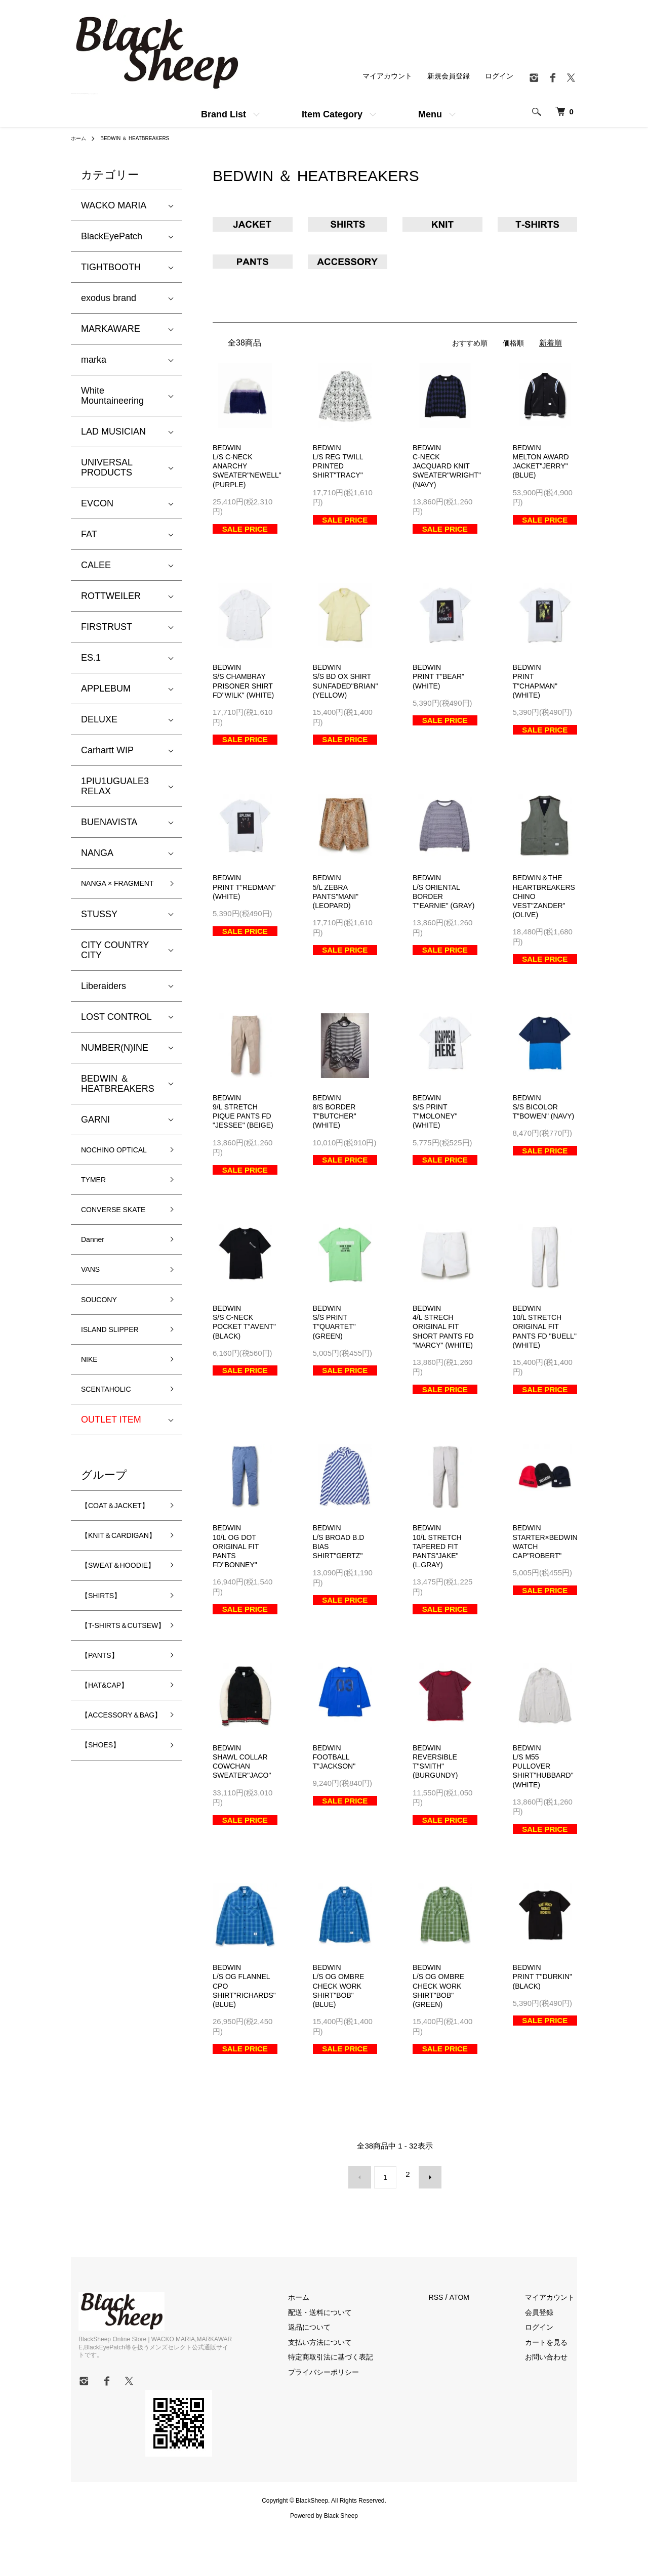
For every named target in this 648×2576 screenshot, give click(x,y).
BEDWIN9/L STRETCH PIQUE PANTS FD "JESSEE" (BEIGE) (244, 1137)
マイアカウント (380, 76)
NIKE (91, 1417)
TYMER (97, 1210)
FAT (89, 534)
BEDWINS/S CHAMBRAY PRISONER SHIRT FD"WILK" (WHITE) (245, 691)
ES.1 (91, 658)
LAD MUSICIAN (113, 431)
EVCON (97, 503)
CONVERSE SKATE (106, 1248)
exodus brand (108, 298)
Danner (96, 1286)
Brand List (223, 114)
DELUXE (99, 719)
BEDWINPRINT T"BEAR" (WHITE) (440, 681)
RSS (451, 2345)
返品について (329, 2375)
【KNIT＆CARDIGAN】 (109, 1618)
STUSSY (99, 928)
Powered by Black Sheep (324, 2556)
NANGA (97, 853)
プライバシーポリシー (345, 2420)
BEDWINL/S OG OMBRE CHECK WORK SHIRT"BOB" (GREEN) (440, 2039)
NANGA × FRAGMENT (106, 890)
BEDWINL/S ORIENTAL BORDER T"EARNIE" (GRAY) (438, 914)
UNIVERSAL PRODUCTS (106, 467)
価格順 (512, 342)
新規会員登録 (445, 76)
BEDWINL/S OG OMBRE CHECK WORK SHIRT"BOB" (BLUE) (340, 2039)
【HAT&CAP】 (111, 1811)
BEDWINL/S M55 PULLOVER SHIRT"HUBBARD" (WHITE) (545, 1816)
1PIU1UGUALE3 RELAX (115, 786)
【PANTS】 (105, 1779)
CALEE (96, 565)
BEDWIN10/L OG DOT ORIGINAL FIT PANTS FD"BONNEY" (237, 1593)
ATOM (475, 2345)
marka (93, 360)
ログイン (498, 76)
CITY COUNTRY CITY (115, 964)
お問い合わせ (554, 2405)
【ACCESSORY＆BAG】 (118, 1849)
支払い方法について (341, 2390)
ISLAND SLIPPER (118, 1384)
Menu (430, 114)
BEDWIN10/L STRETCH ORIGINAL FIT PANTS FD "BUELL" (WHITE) (543, 1360)
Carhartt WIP (107, 750)
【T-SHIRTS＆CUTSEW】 (111, 1740)
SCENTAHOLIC (113, 1449)
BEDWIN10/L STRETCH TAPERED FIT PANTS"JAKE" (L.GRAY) (439, 1593)
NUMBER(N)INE (114, 1062)
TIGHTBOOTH (111, 267)
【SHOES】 (106, 1888)
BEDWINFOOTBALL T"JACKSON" (336, 1806)
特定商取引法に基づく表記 (352, 2405)
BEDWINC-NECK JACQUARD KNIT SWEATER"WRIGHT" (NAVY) (449, 468)
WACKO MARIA (113, 205)
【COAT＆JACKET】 (103, 1574)
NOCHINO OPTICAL (102, 1171)
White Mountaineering (112, 395)
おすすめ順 (467, 342)
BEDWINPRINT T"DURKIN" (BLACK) (545, 2029)
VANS (93, 1319)
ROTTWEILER (111, 596)
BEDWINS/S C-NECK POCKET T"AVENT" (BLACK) (234, 1360)
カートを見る (554, 2390)
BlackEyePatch (111, 236)
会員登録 (547, 2360)
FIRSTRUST (106, 627)
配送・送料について (341, 2360)
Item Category (332, 114)
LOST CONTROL (116, 1031)
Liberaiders (103, 1000)
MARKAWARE (110, 329)
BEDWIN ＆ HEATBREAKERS (144, 138)
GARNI (95, 1134)
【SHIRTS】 (107, 1702)
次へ (424, 2229)
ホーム (80, 138)
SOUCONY (104, 1352)
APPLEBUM (106, 688)
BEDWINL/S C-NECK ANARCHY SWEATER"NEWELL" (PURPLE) (249, 468)
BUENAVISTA (109, 822)
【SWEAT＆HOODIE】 (106, 1663)
